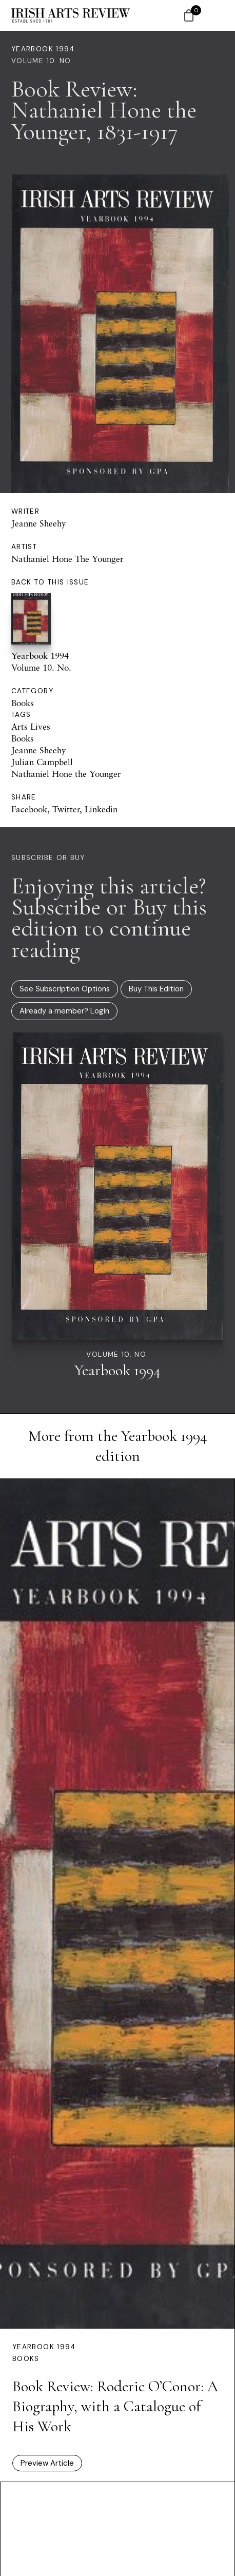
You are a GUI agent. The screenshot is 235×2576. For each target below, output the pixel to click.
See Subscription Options (64, 989)
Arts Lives (30, 726)
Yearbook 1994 (43, 49)
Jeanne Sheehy (38, 523)
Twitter (66, 809)
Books (22, 702)
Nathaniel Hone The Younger (67, 558)
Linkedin (101, 809)
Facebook (29, 809)
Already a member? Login (64, 1011)
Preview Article (47, 2463)
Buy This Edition (156, 989)
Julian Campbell (42, 761)
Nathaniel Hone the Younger (66, 773)
